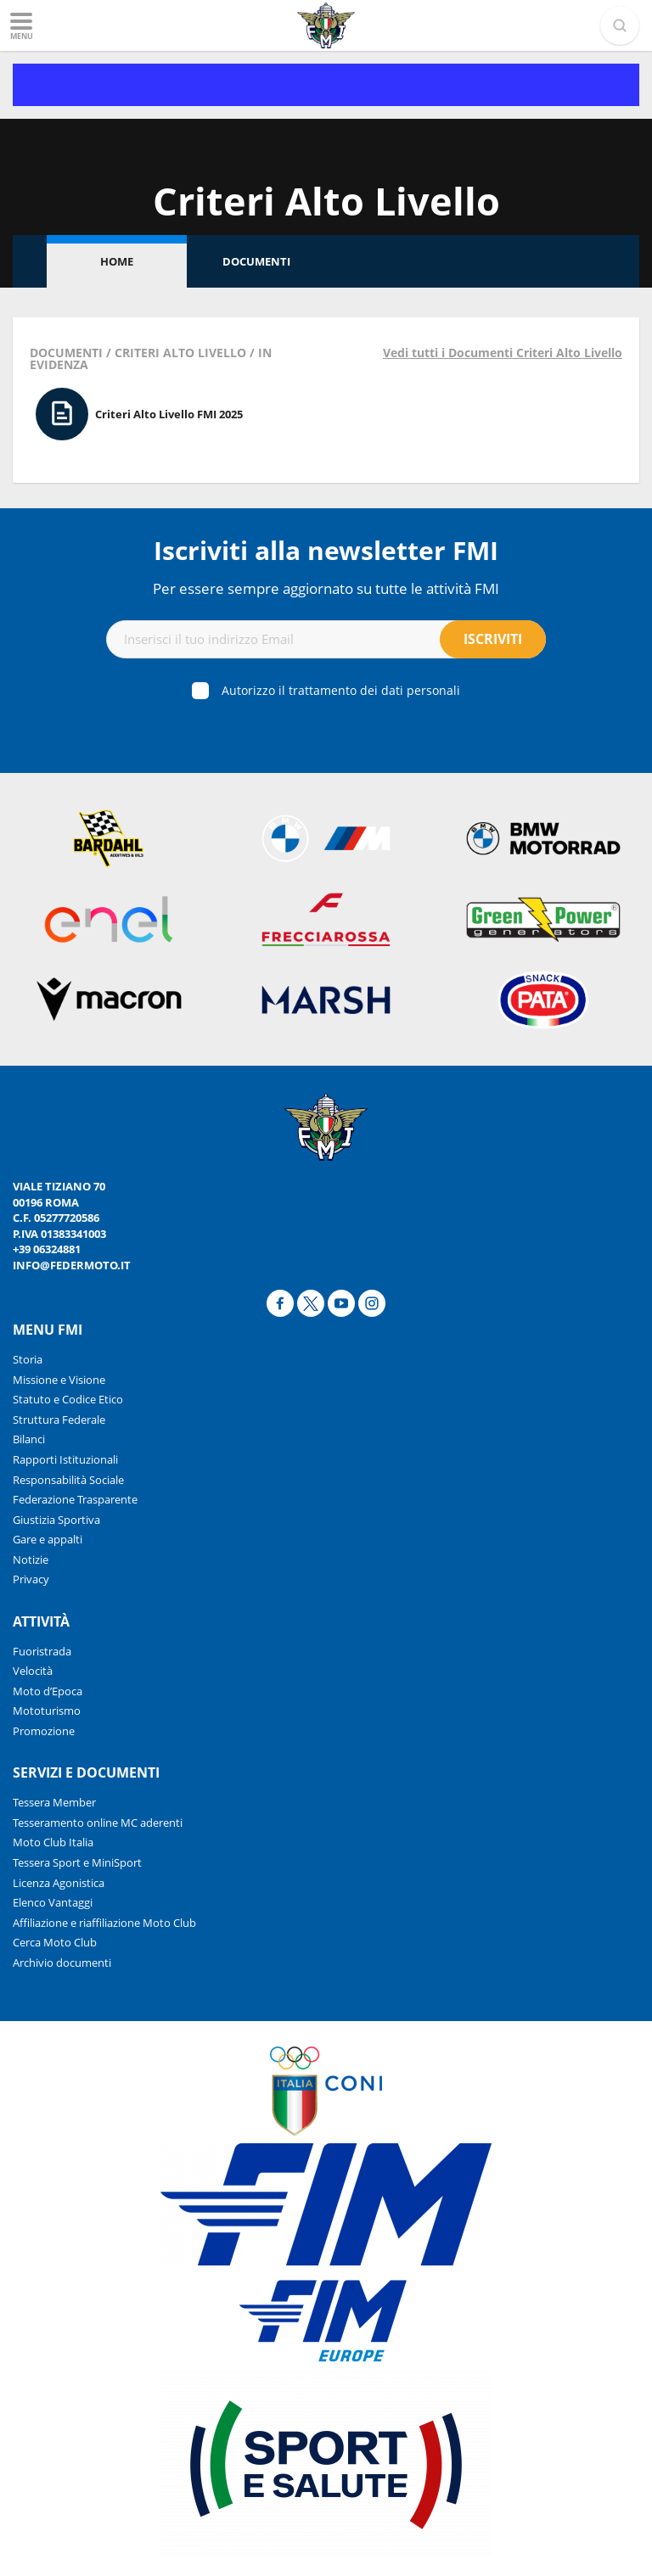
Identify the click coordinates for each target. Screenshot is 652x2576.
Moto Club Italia (53, 1842)
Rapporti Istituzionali (65, 1459)
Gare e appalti (47, 1539)
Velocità (33, 1670)
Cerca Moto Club (55, 1942)
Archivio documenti (62, 1962)
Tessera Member (54, 1802)
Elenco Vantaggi (53, 1902)
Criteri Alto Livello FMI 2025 (169, 414)
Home (116, 261)
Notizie (30, 1559)
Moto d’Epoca (47, 1691)
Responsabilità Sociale (68, 1479)
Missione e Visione (59, 1379)
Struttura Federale (59, 1419)
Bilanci (29, 1439)
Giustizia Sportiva (56, 1519)
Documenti (256, 261)
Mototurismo (47, 1710)
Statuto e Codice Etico (68, 1399)
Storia (27, 1359)
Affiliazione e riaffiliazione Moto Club (104, 1922)
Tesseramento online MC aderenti (98, 1822)
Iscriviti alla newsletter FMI (326, 550)
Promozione (44, 1731)
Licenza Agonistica (58, 1882)
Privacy (31, 1579)
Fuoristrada (42, 1651)
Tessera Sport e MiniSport (77, 1862)
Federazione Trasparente (75, 1499)
